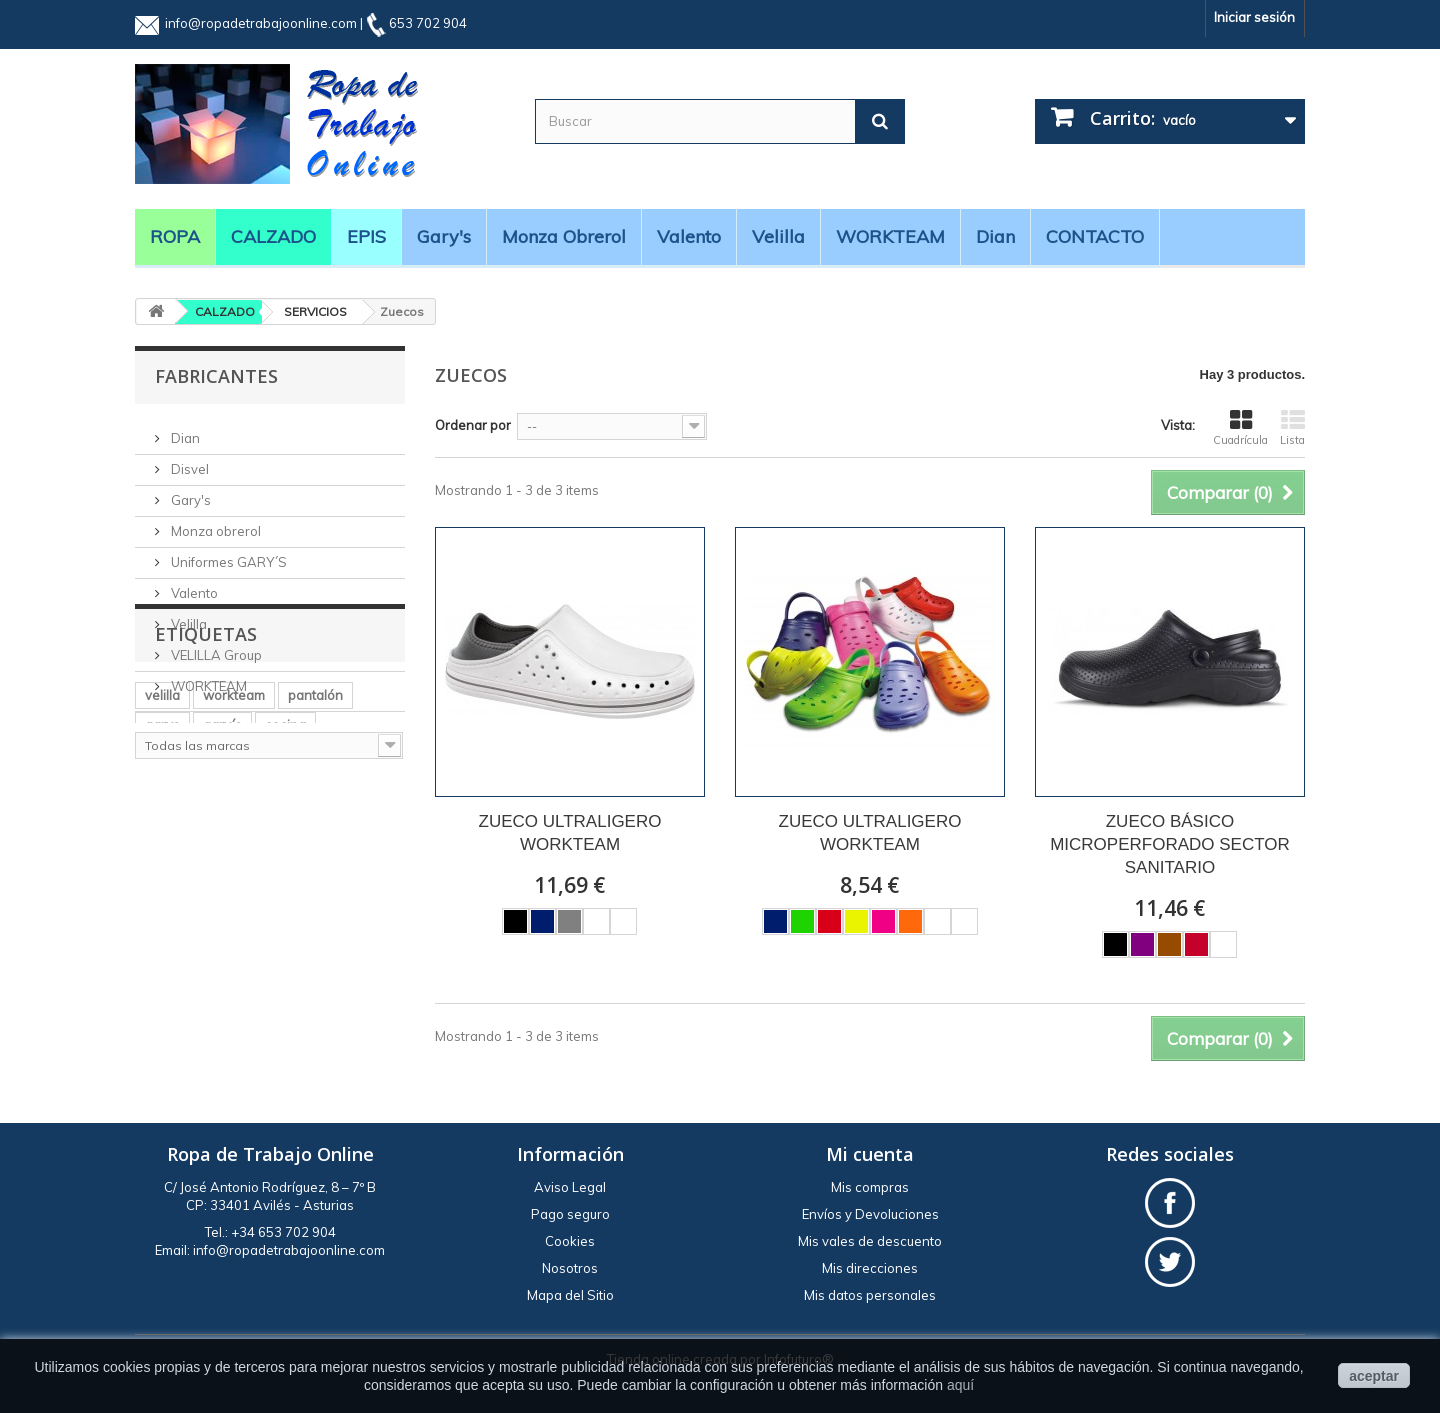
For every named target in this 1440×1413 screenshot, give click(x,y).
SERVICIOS (315, 311)
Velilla (778, 236)
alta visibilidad (188, 932)
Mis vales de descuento (870, 1241)
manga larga (184, 962)
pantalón (315, 872)
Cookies (570, 1241)
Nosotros (570, 1268)
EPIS (366, 236)
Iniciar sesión (1254, 17)
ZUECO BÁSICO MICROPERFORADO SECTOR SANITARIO (1170, 844)
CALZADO (273, 236)
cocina (285, 902)
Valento (689, 236)
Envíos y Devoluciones (870, 1214)
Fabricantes (216, 376)
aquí (960, 1385)
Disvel (188, 461)
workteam (234, 872)
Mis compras (870, 1187)
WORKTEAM (890, 236)
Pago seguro (570, 1214)
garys (162, 902)
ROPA (175, 236)
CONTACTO (1095, 236)
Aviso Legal (570, 1187)
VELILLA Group (215, 647)
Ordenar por (473, 425)
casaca (277, 932)
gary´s (222, 902)
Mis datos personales (870, 1295)
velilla (162, 872)
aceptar (1374, 1376)
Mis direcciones (870, 1268)
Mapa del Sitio (570, 1295)
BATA (340, 932)
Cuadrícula (1240, 428)
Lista (1292, 428)
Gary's (444, 236)
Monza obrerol (564, 236)
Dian (995, 236)
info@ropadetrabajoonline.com (261, 23)
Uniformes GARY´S (227, 554)
